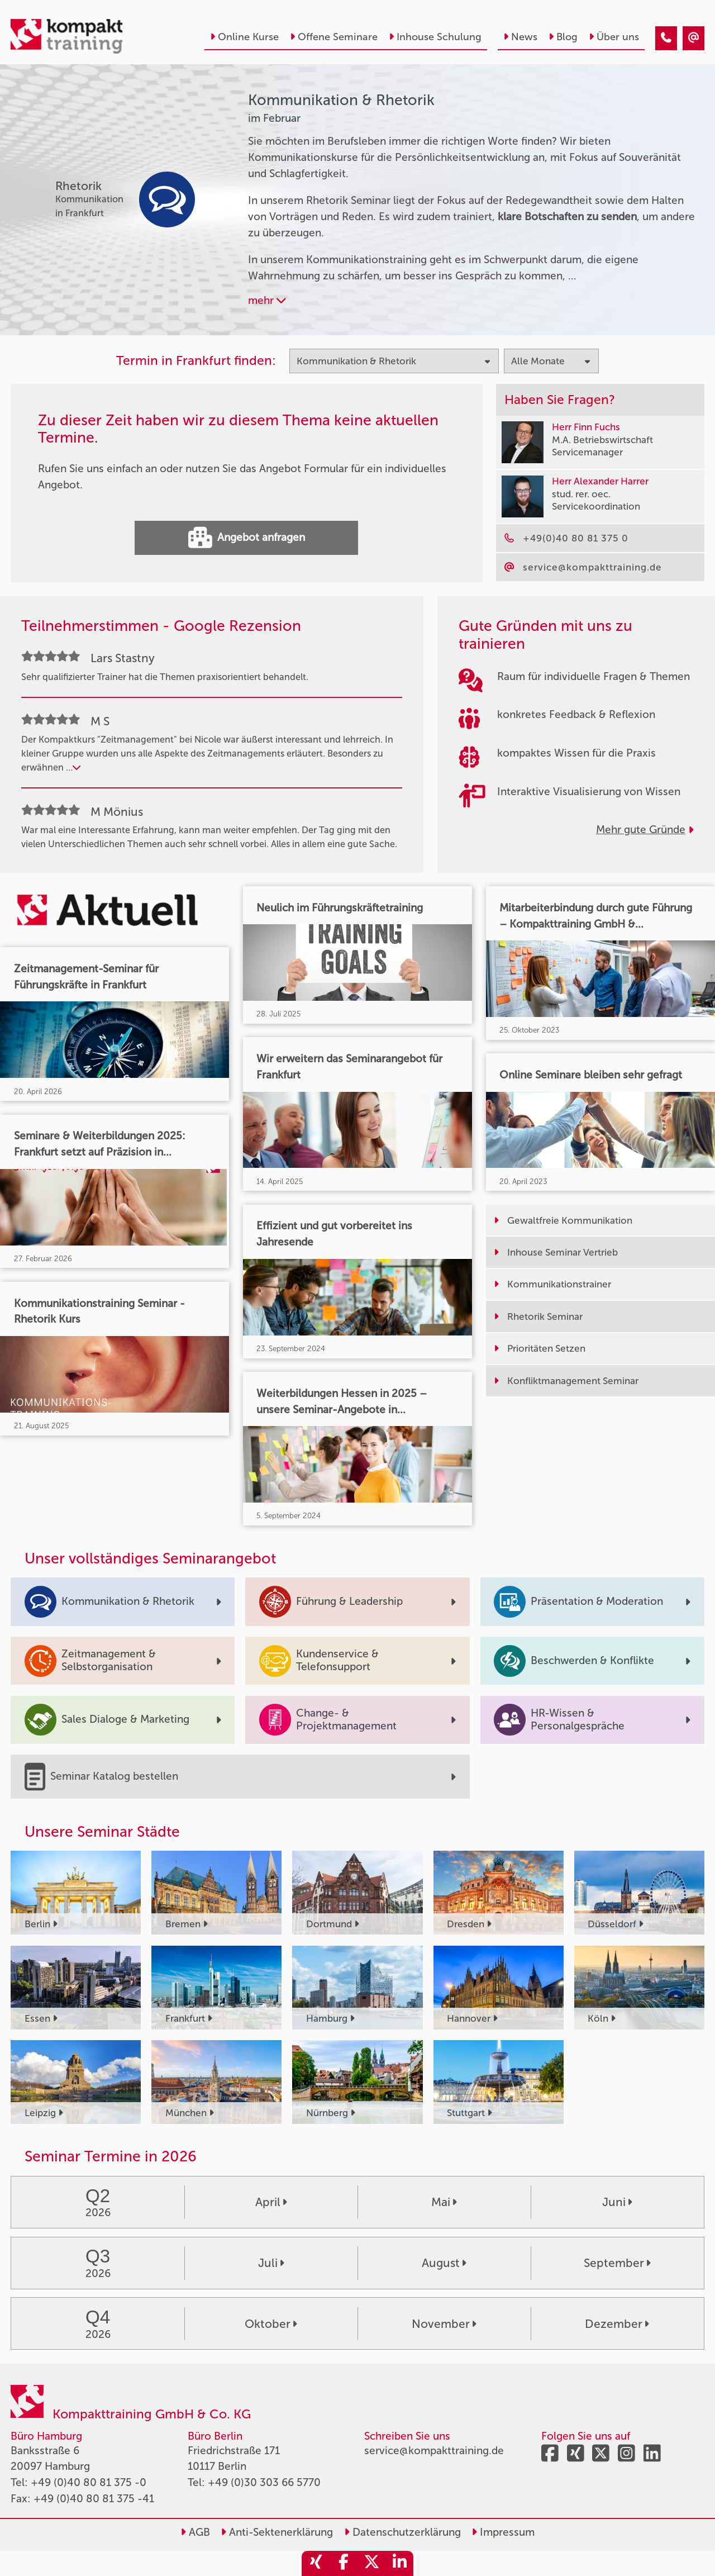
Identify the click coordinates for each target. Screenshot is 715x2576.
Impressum (503, 2532)
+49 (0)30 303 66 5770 (264, 2482)
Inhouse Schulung (435, 37)
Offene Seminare (334, 37)
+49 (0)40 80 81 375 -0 (88, 2482)
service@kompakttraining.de (434, 2450)
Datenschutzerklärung (402, 2532)
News (520, 37)
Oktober (271, 2324)
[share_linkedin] (399, 2563)
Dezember (617, 2324)
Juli (271, 2263)
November (444, 2324)
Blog (563, 37)
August (444, 2263)
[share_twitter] (371, 2563)
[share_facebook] (344, 2563)
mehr (267, 300)
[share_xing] (316, 2563)
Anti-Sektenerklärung (277, 2532)
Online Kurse (244, 37)
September (617, 2263)
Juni (617, 2202)
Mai (444, 2202)
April (271, 2202)
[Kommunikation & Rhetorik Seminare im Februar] (666, 38)
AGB (195, 2532)
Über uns (614, 37)
